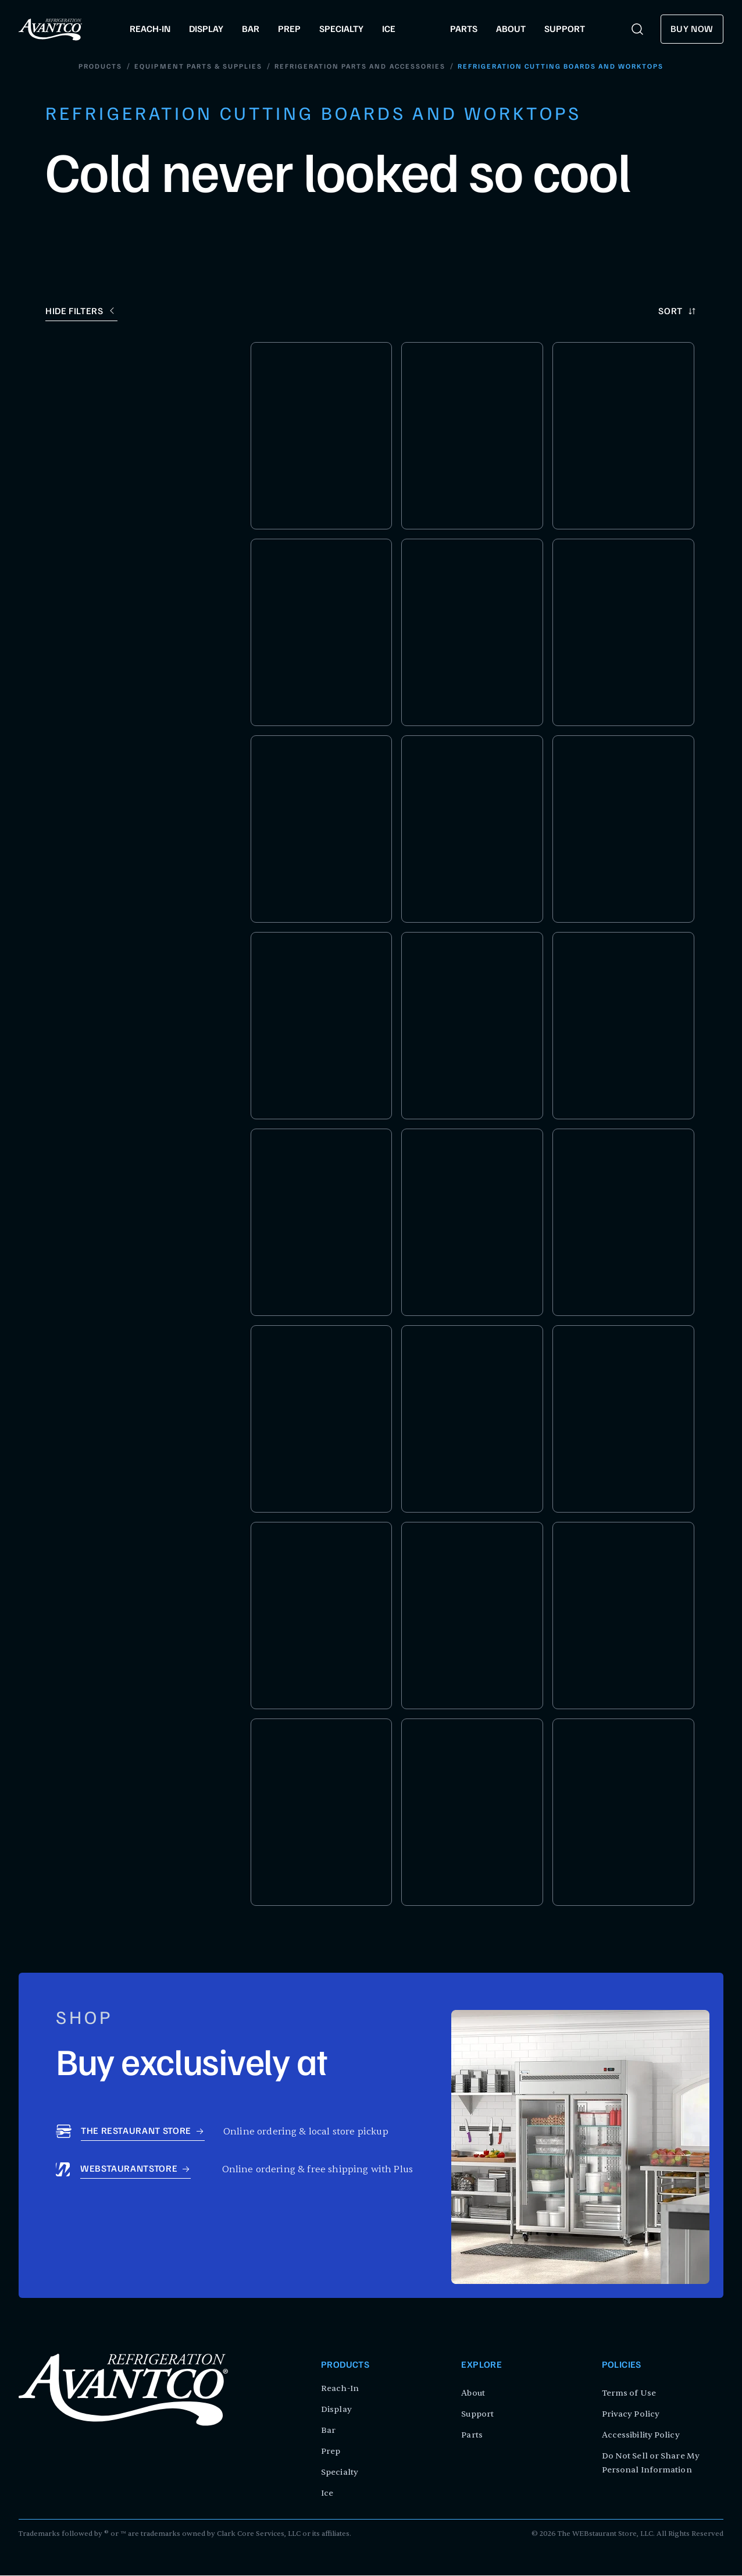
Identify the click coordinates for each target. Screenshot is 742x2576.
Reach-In (340, 2389)
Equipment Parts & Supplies (198, 67)
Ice (327, 2494)
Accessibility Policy (641, 2435)
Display (336, 2410)
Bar (328, 2431)
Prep (330, 2452)
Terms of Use (629, 2394)
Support (477, 2415)
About (473, 2394)
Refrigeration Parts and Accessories (359, 67)
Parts (472, 2435)
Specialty (339, 2473)
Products (101, 67)
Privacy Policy (630, 2415)
